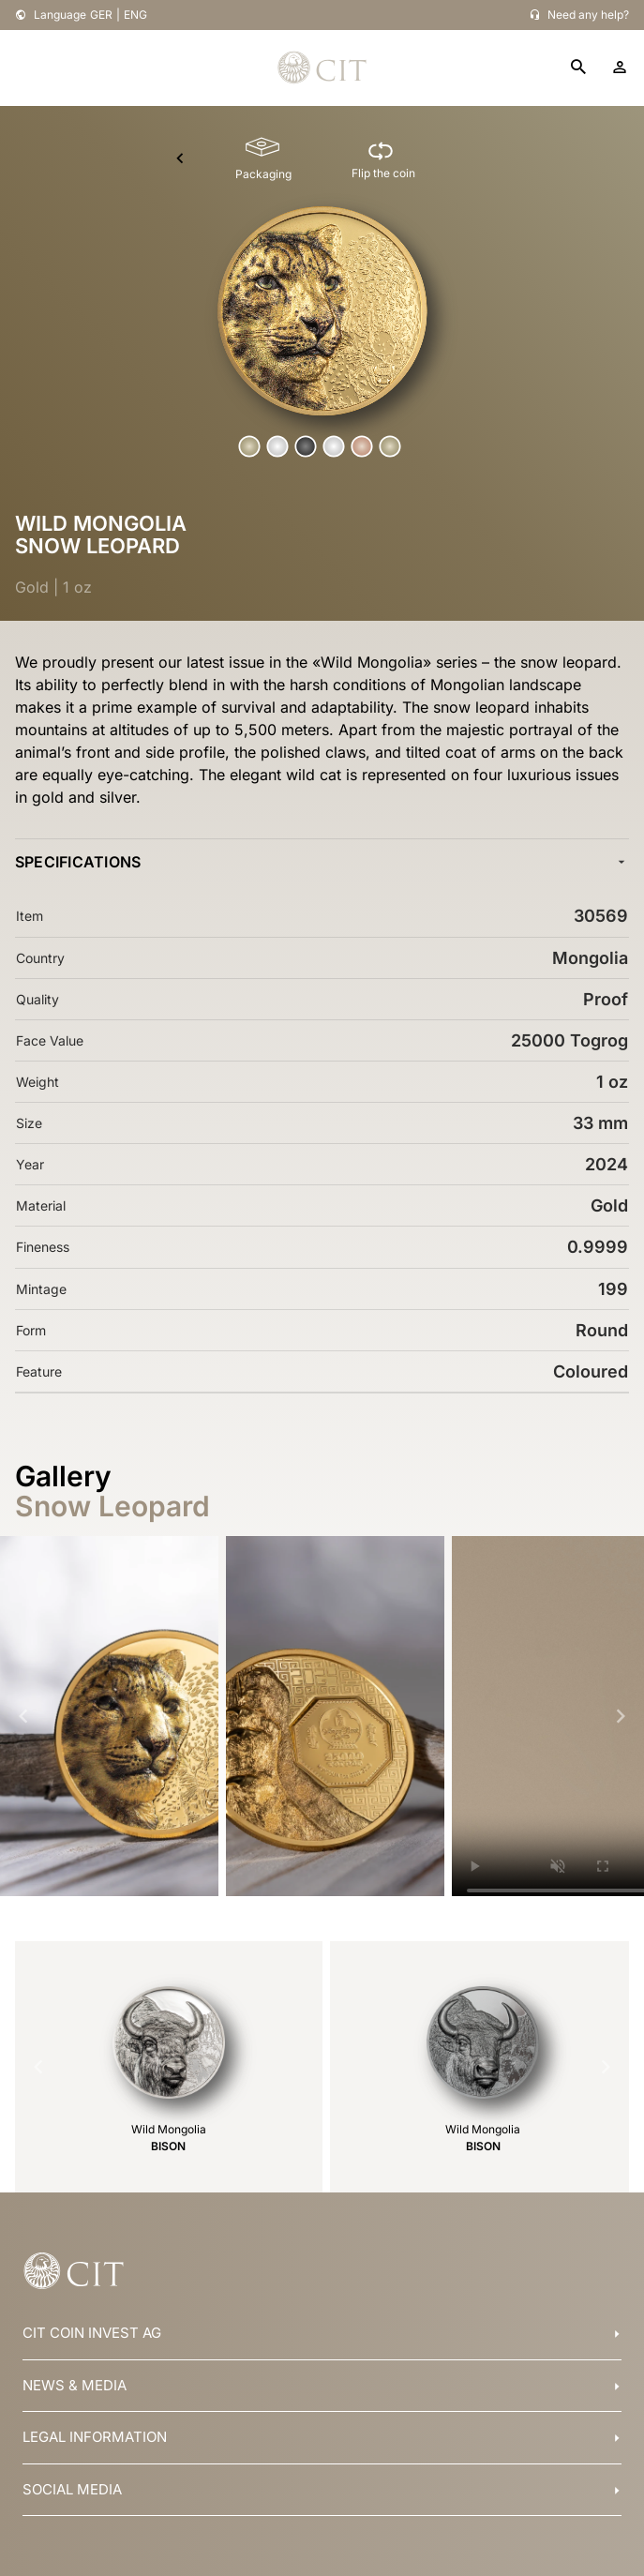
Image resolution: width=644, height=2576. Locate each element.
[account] (619, 67)
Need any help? (588, 15)
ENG (135, 15)
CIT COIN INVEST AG (91, 2333)
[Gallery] (322, 1716)
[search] (578, 68)
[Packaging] (263, 158)
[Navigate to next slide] (621, 1716)
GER (101, 15)
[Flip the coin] (383, 158)
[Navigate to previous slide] (23, 1716)
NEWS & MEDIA (74, 2385)
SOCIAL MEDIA (72, 2489)
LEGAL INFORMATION (94, 2437)
